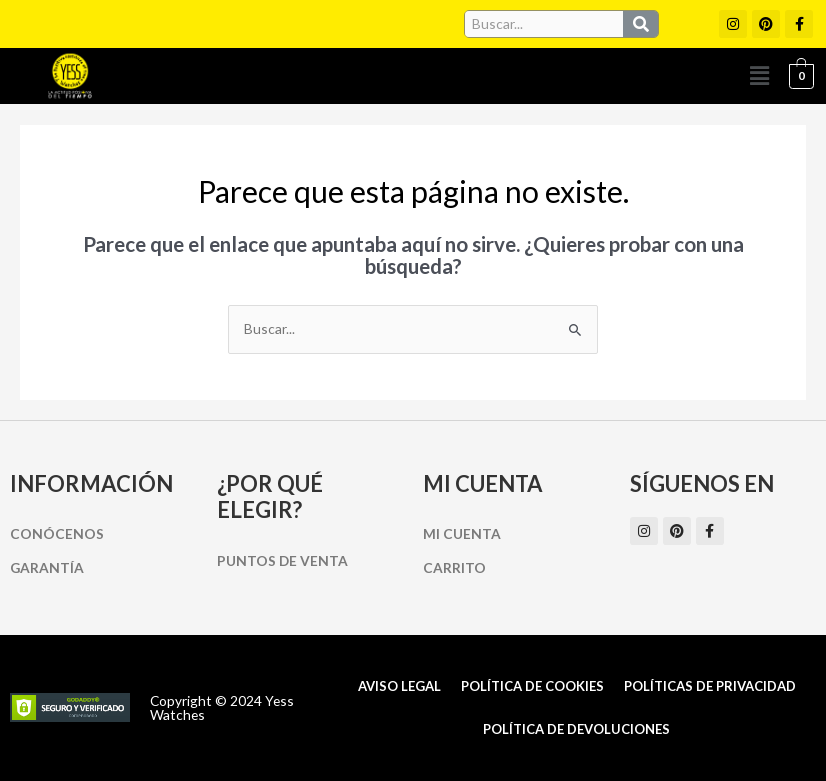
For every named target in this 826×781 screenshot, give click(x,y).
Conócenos (57, 533)
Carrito (454, 567)
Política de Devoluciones (576, 729)
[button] (759, 75)
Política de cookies (532, 686)
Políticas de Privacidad (710, 686)
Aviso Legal (399, 686)
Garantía (47, 567)
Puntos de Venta (282, 560)
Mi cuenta (462, 533)
